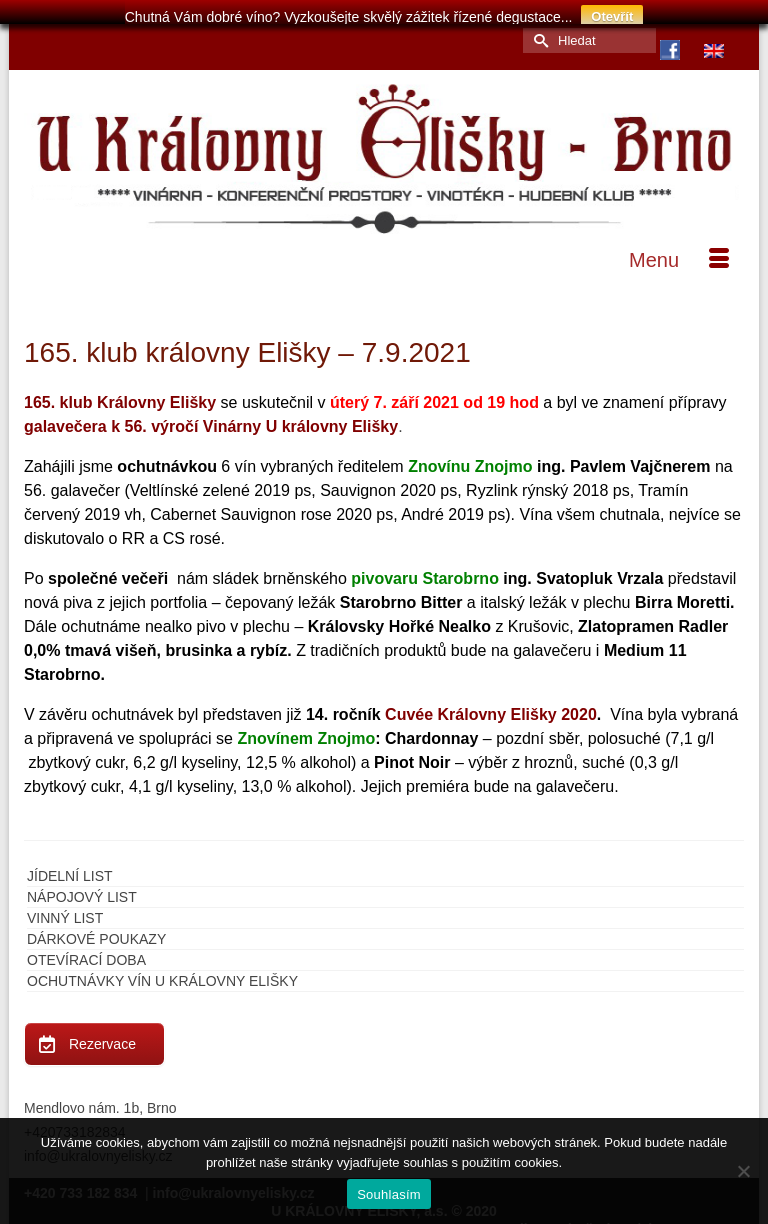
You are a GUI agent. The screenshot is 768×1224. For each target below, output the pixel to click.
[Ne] (743, 1171)
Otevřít (612, 16)
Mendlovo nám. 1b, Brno (100, 1101)
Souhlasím (389, 1194)
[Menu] (679, 253)
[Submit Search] (538, 33)
